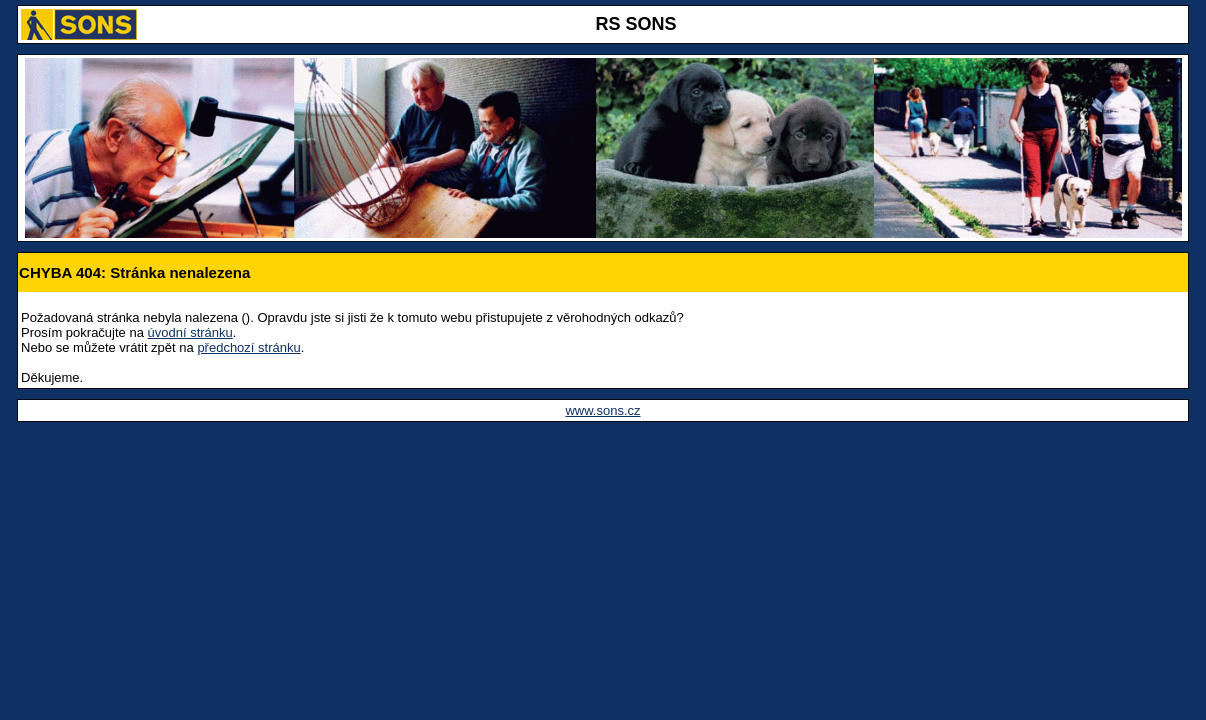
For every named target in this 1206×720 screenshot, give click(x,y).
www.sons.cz (602, 410)
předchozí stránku (248, 347)
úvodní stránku (190, 332)
